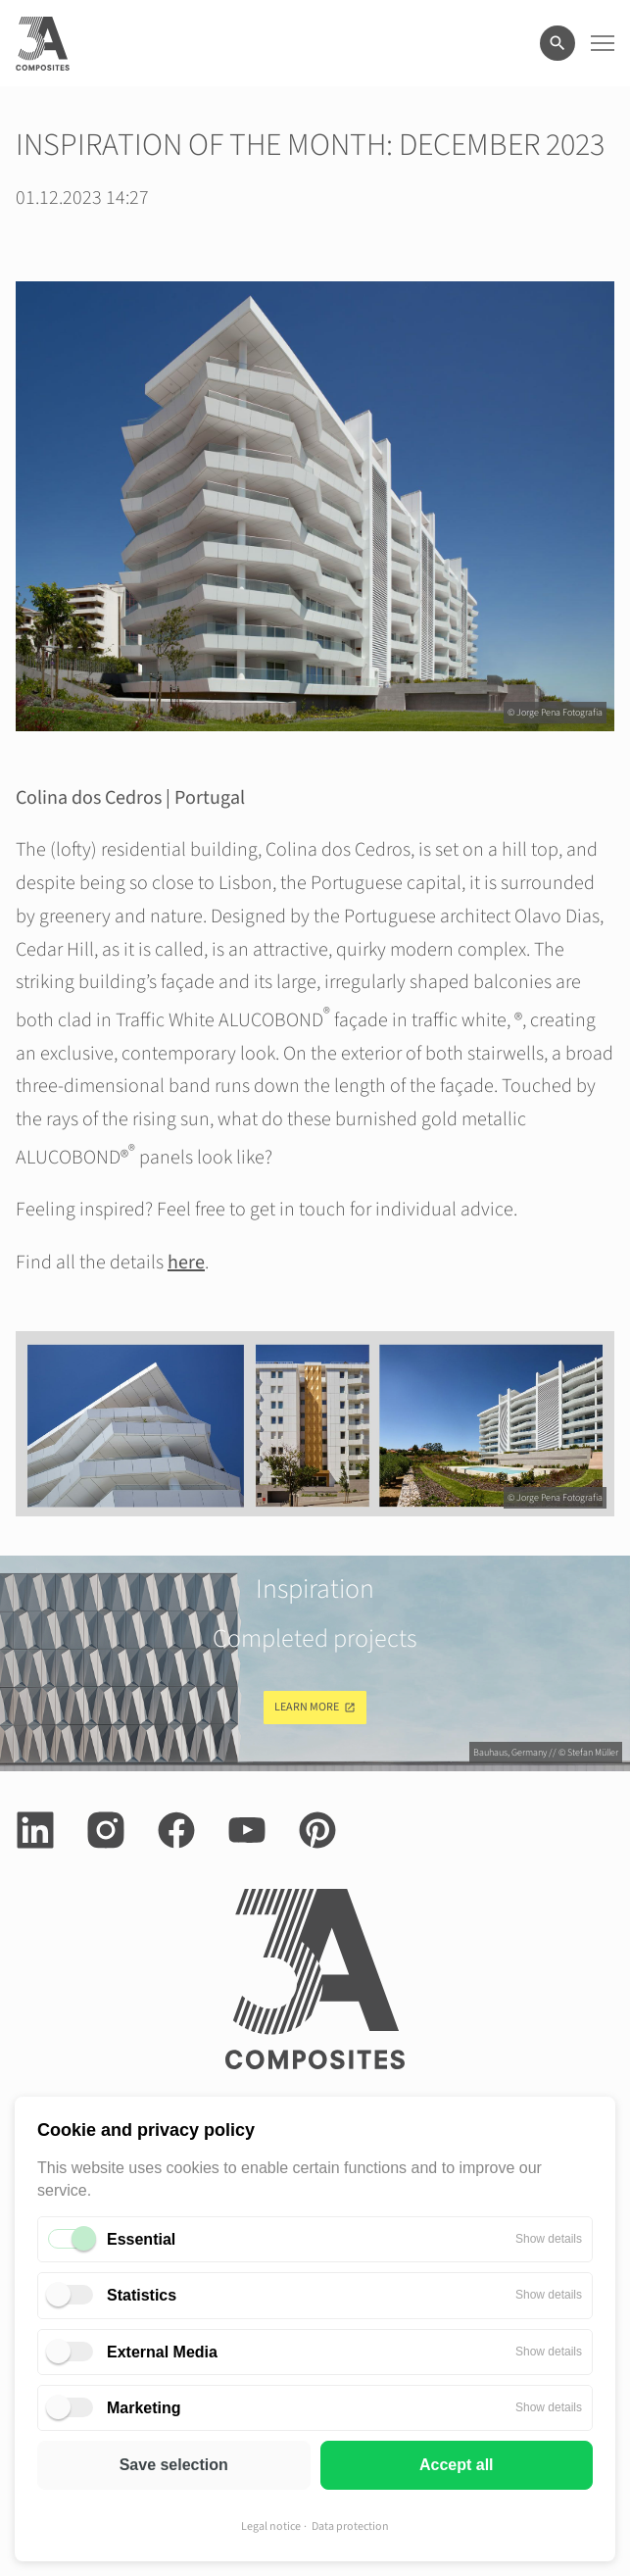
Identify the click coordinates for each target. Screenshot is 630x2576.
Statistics (141, 2295)
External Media (162, 2352)
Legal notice (271, 2526)
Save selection (174, 2464)
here (186, 1262)
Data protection (350, 2526)
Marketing (144, 2408)
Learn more (306, 1707)
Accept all (456, 2464)
